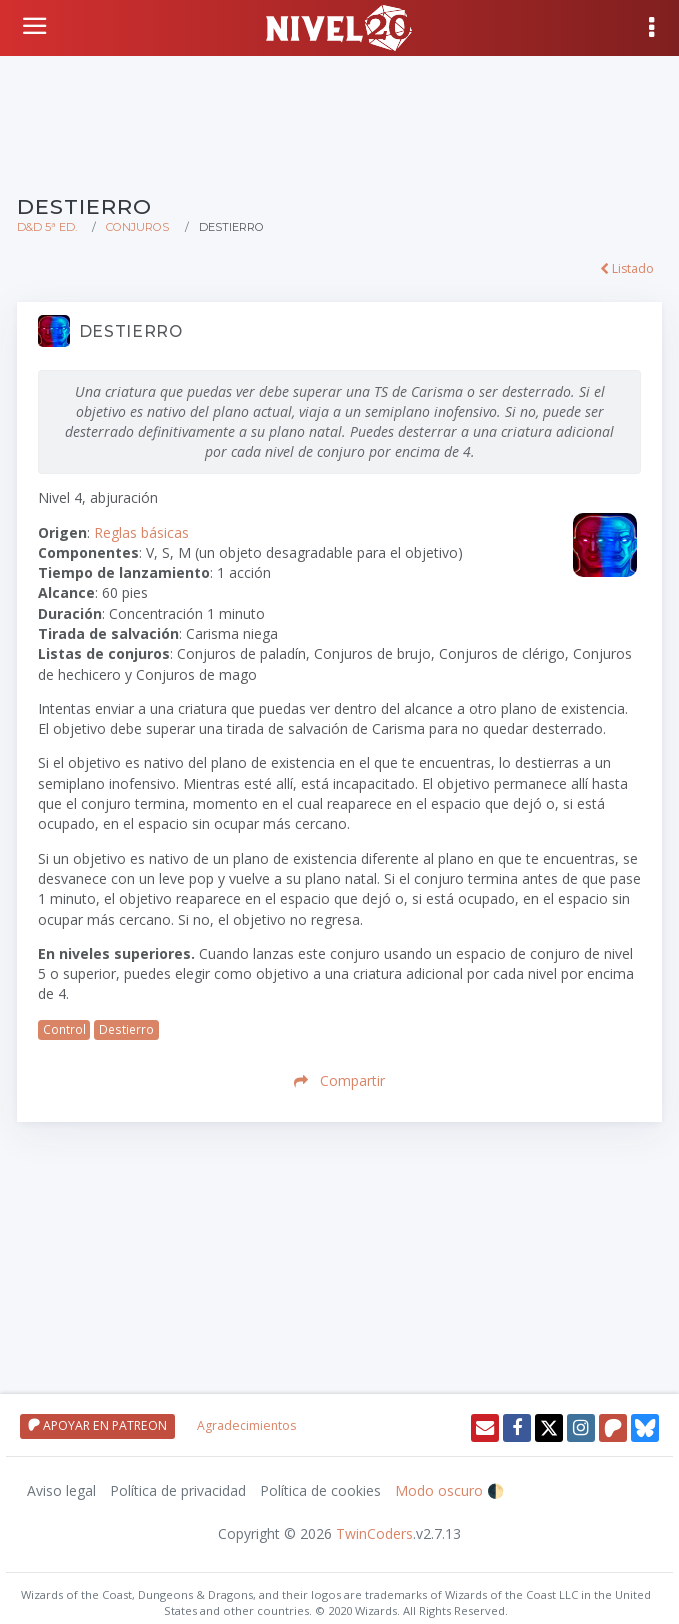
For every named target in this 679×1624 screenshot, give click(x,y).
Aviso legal (61, 1490)
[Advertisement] (339, 123)
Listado (627, 268)
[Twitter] (549, 1428)
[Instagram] (581, 1428)
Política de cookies (320, 1490)
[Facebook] (517, 1428)
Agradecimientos (246, 1425)
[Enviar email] (485, 1428)
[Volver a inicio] (37, 26)
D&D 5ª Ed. (47, 227)
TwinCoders (374, 1533)
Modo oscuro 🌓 (449, 1490)
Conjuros (137, 227)
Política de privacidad (178, 1490)
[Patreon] (613, 1428)
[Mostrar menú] (653, 27)
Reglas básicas (141, 532)
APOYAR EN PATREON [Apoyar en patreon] (97, 1425)
